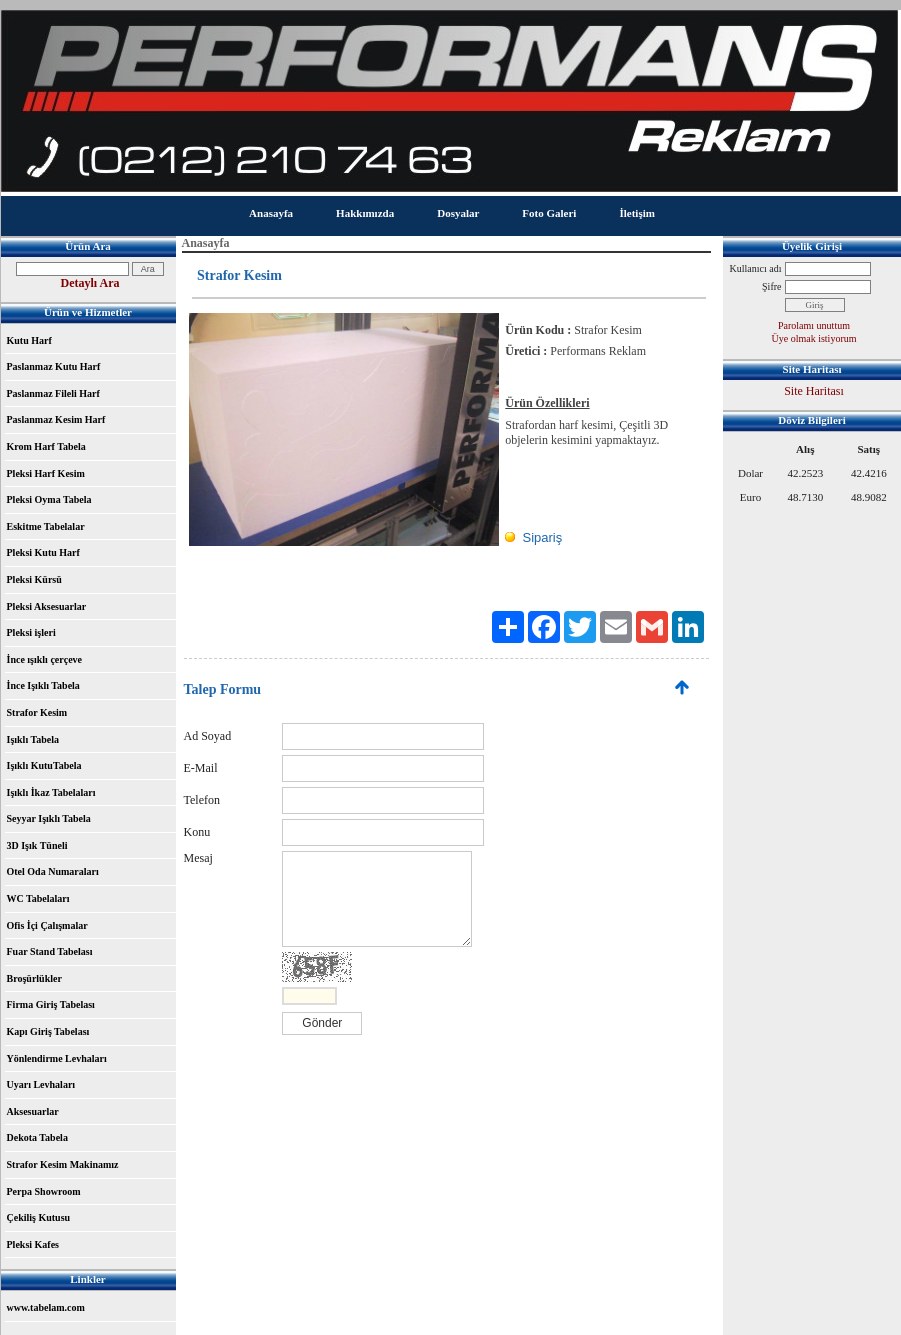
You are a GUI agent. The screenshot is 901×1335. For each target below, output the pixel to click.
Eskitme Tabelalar (46, 526)
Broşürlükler (34, 978)
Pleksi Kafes (33, 1244)
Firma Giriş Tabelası (51, 1004)
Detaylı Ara (90, 283)
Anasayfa (271, 213)
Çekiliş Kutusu (39, 1217)
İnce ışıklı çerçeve (45, 659)
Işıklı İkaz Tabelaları (51, 792)
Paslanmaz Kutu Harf (54, 366)
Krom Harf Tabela (46, 446)
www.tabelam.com (46, 1307)
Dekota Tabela (37, 1137)
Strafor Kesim (37, 712)
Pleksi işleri (31, 632)
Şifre (771, 286)
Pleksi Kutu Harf (43, 552)
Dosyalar (458, 213)
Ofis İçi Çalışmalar (47, 925)
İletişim (636, 213)
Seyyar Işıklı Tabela (49, 818)
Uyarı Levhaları (41, 1084)
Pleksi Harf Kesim (46, 473)
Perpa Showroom (44, 1191)
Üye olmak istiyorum (814, 338)
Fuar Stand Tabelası (50, 951)
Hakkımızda (365, 213)
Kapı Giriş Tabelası (48, 1031)
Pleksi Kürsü (34, 579)
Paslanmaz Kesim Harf (56, 419)
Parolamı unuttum (814, 325)
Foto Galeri (549, 213)
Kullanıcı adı (756, 268)
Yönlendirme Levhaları (57, 1058)
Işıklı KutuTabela (44, 765)
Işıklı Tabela (33, 739)
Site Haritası (814, 391)
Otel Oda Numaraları (53, 871)
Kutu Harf (29, 340)
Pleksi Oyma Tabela (49, 499)
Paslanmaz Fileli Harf (53, 393)
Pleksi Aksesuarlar (47, 606)
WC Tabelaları (38, 898)
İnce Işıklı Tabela (43, 685)
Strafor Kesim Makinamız (63, 1164)
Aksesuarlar (33, 1111)
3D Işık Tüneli (37, 845)
